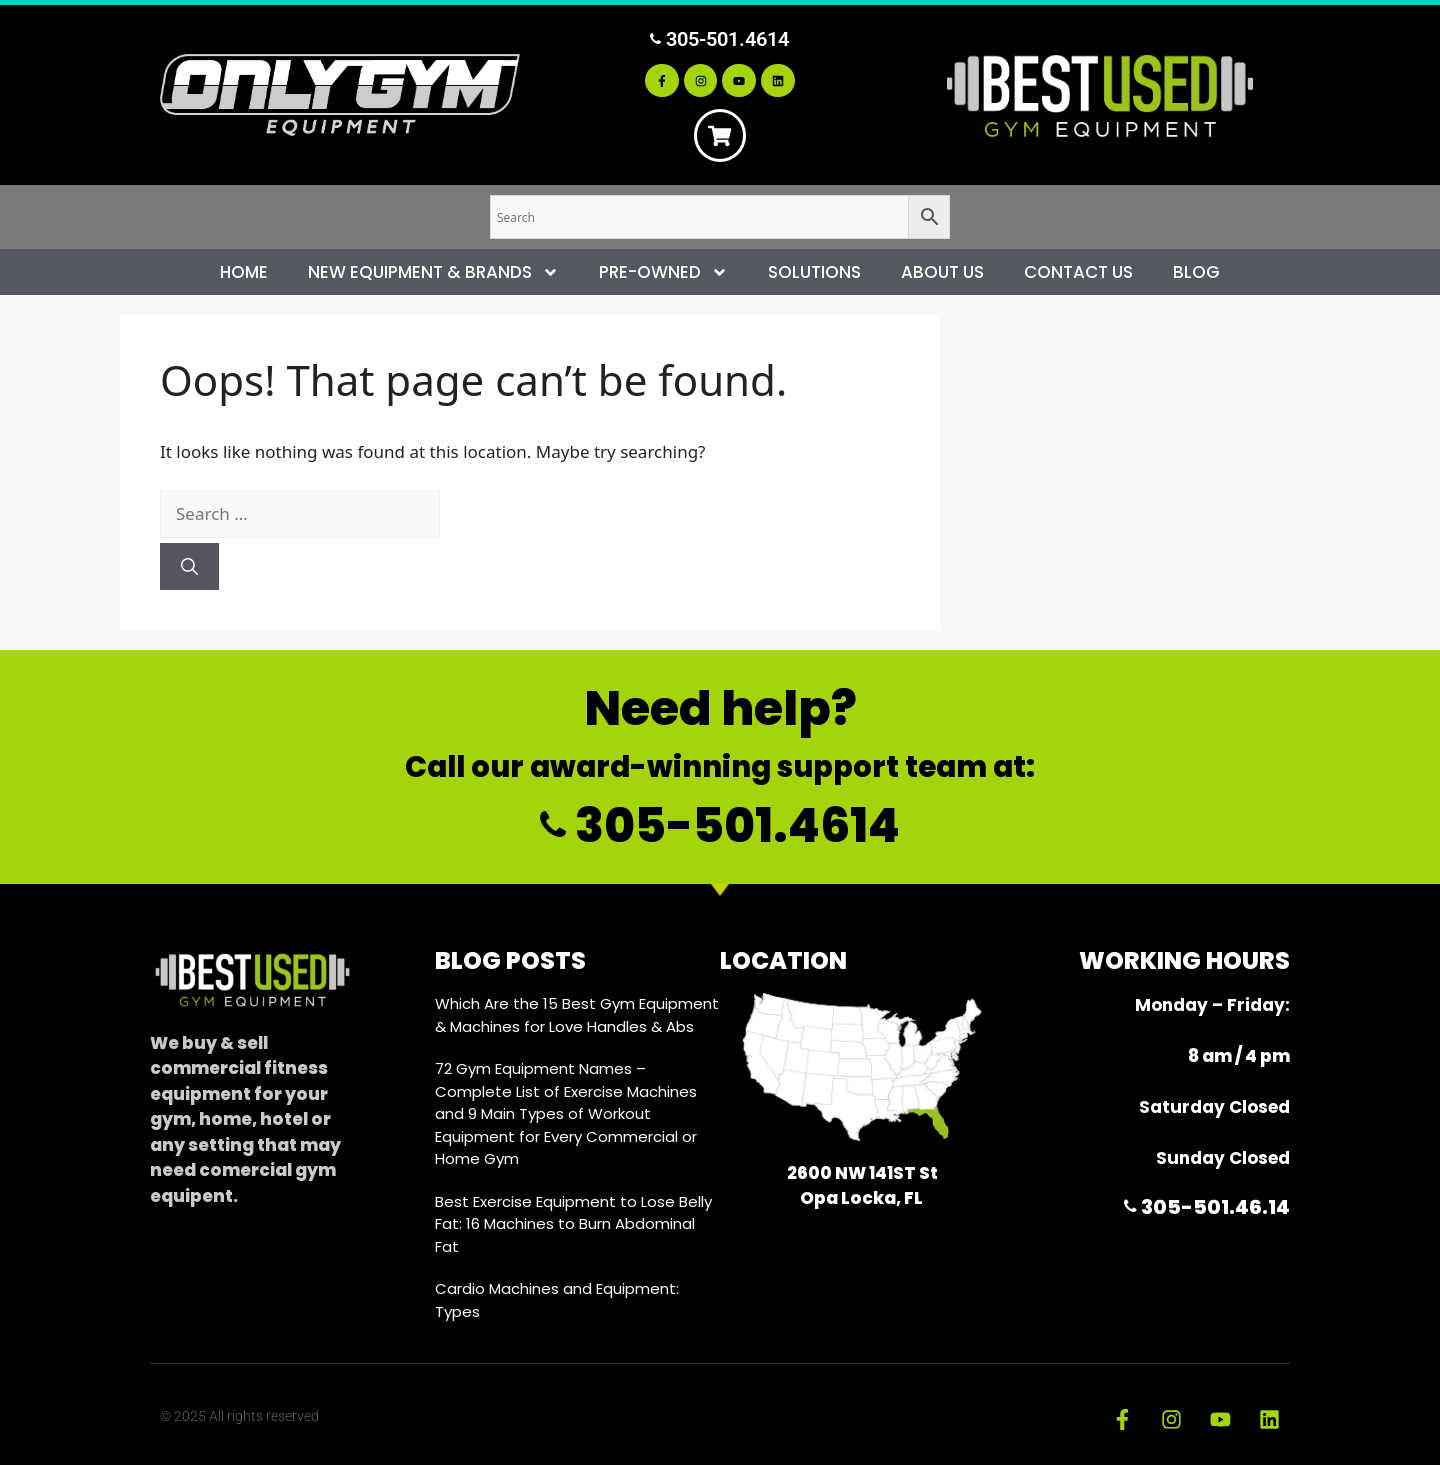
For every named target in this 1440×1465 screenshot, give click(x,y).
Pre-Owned (663, 272)
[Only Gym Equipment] (340, 95)
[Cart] (720, 136)
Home (244, 272)
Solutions (814, 272)
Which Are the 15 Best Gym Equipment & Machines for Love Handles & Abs (577, 1015)
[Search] (189, 567)
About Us (942, 272)
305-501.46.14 (1207, 1207)
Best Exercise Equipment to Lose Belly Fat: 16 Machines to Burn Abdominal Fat (573, 1224)
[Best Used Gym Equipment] (1100, 95)
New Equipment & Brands (433, 272)
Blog (1196, 272)
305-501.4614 (719, 38)
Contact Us (1078, 272)
